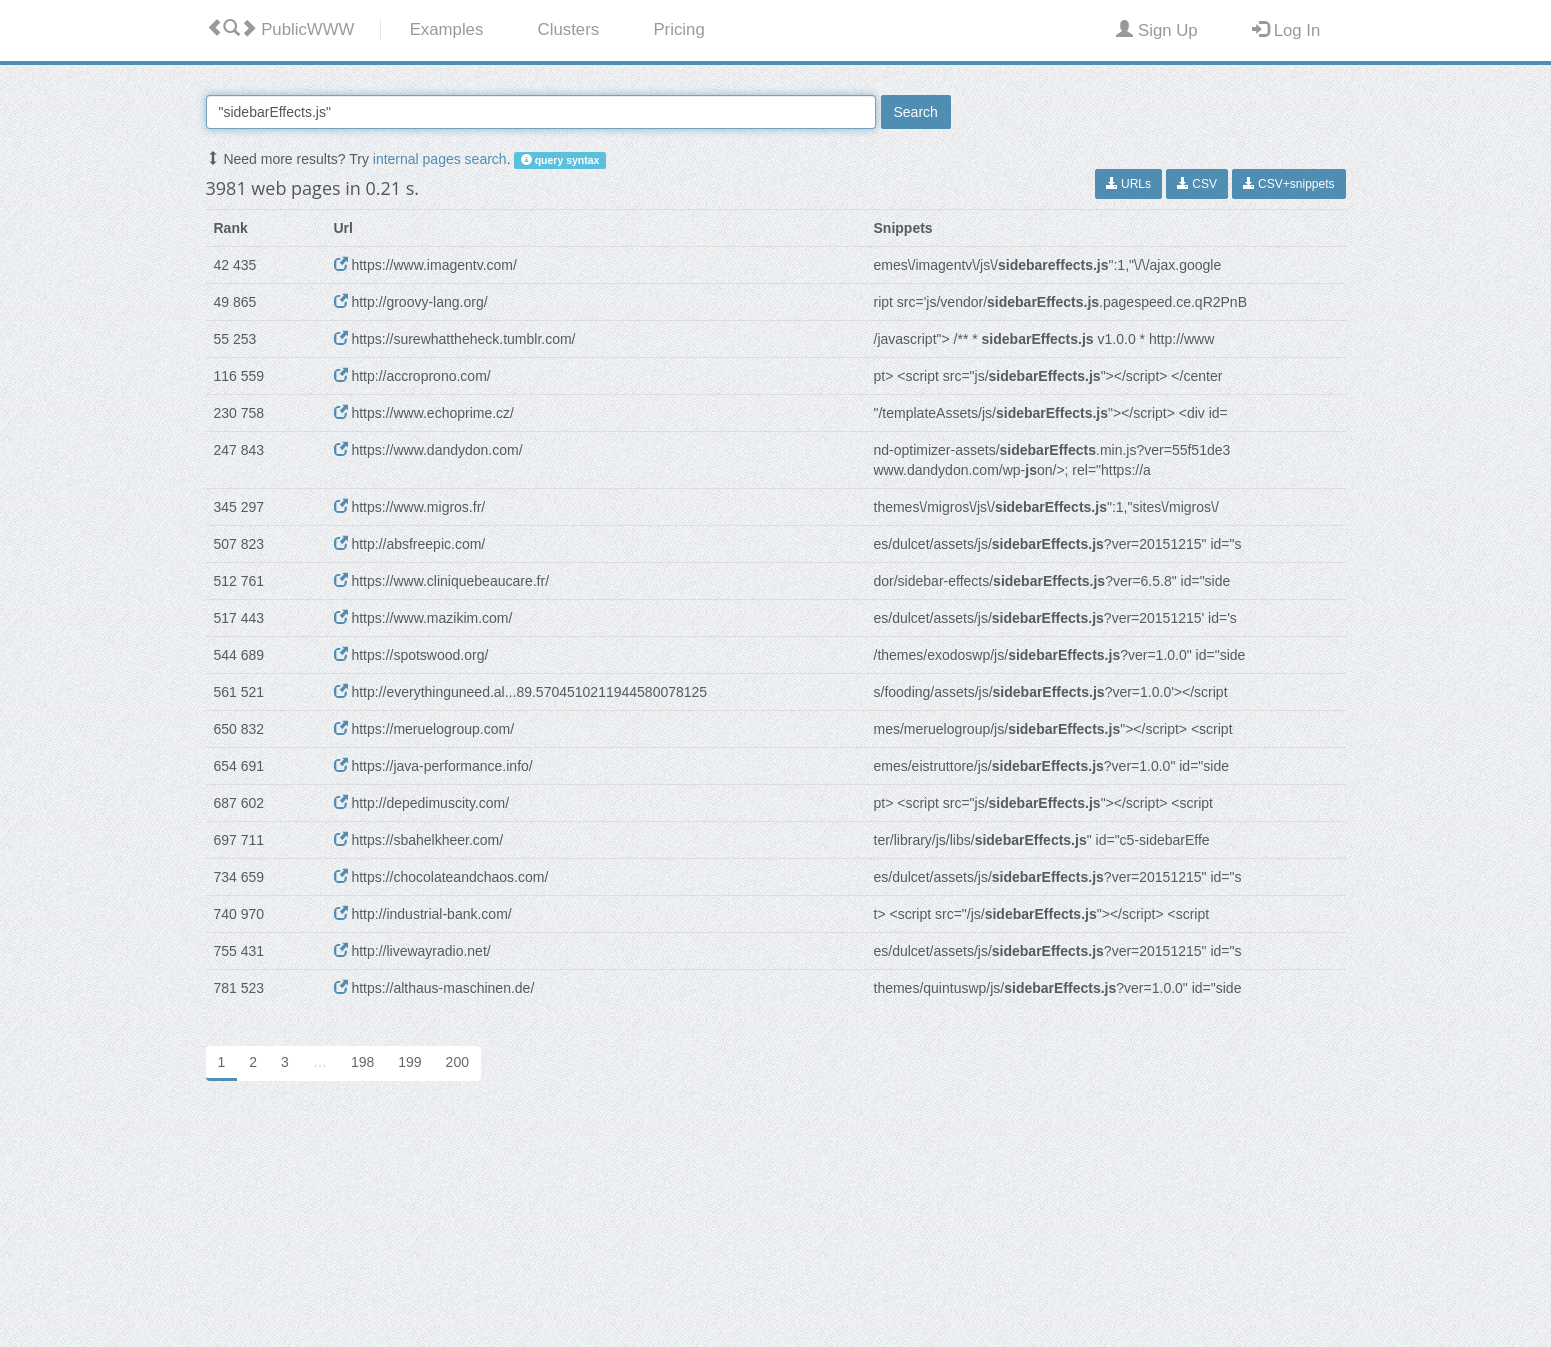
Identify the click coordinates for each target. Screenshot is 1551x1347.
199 (409, 1062)
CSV (1197, 184)
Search (916, 112)
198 (362, 1062)
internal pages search (440, 159)
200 (457, 1062)
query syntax (560, 160)
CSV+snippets (1289, 184)
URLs (1128, 184)
